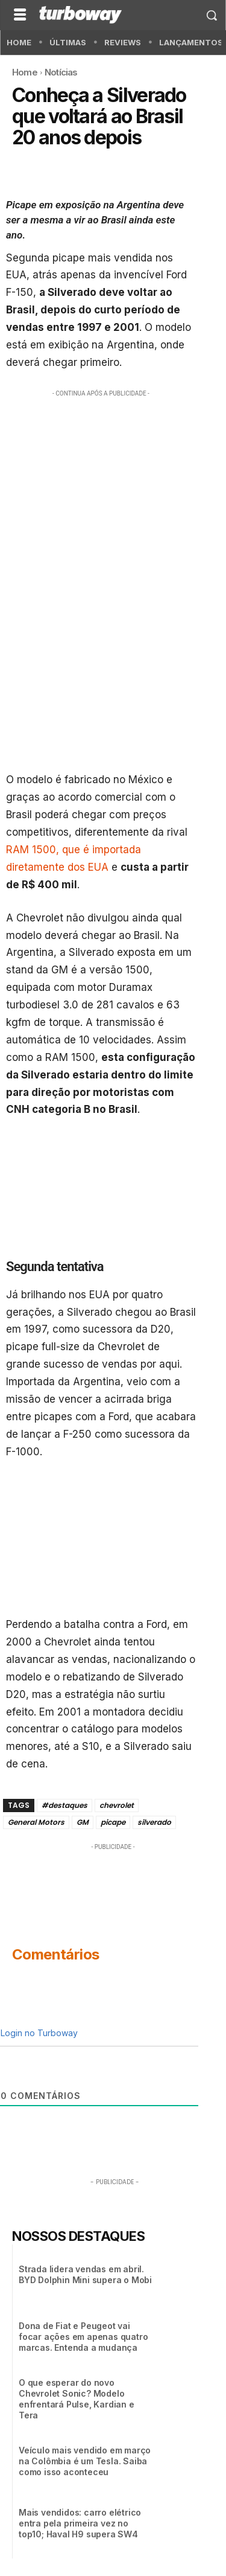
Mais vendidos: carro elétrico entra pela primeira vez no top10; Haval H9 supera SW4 (80, 2523)
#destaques (64, 1805)
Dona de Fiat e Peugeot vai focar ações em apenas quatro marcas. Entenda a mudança (83, 2337)
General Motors (36, 1822)
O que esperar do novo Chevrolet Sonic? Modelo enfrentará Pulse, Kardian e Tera (76, 2399)
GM (83, 1822)
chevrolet (116, 1805)
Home (24, 72)
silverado (154, 1822)
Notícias (61, 72)
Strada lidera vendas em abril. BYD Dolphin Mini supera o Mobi (85, 2274)
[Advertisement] (113, 518)
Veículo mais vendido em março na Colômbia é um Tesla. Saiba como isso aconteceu (85, 2461)
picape (113, 1822)
